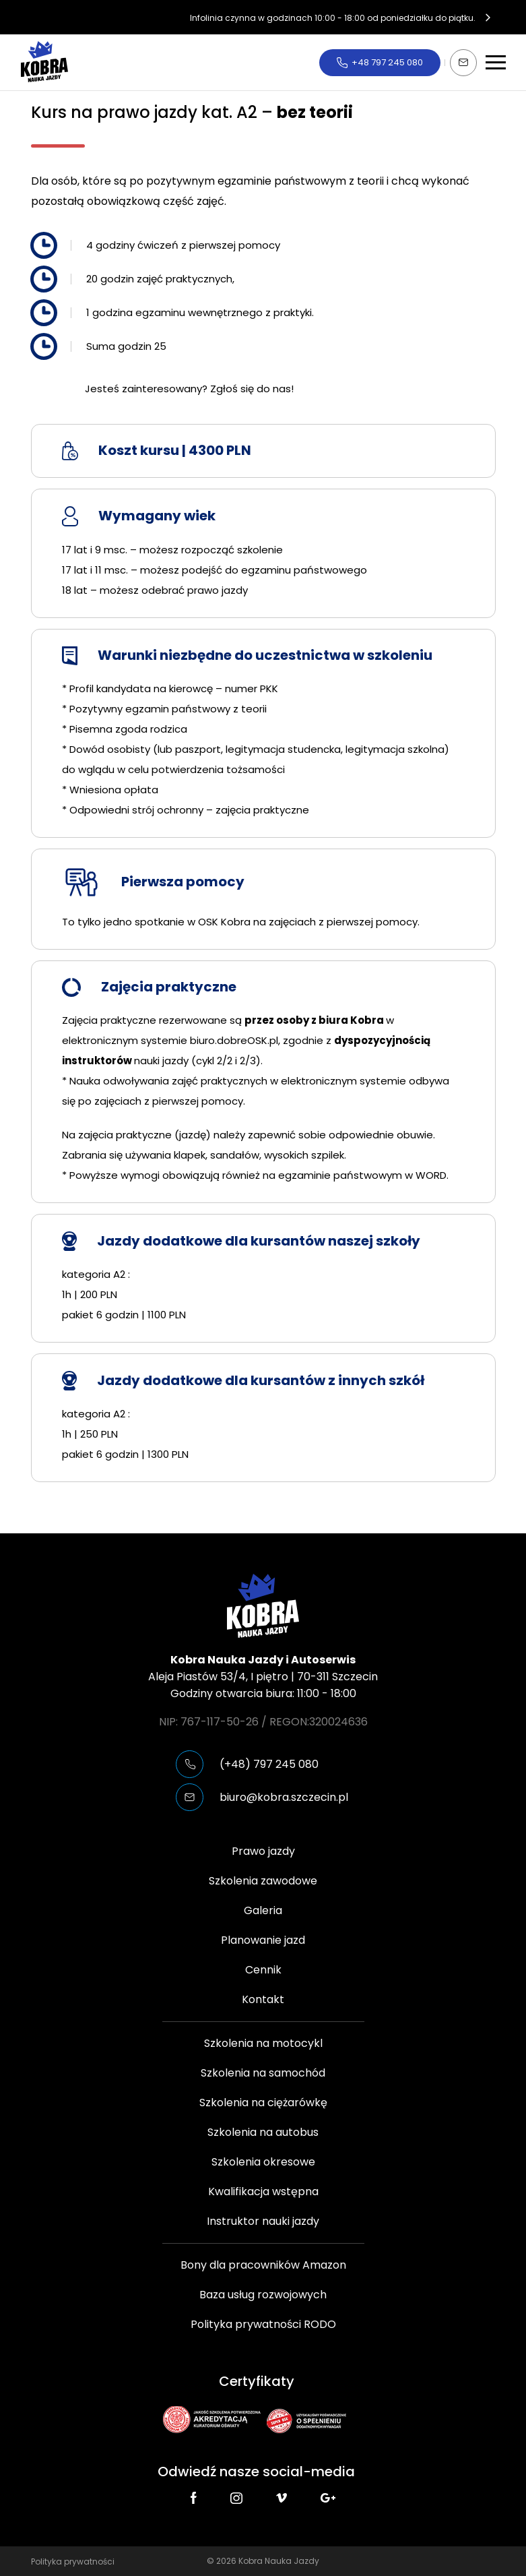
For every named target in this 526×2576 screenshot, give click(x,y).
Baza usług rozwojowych (263, 2294)
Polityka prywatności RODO (263, 2324)
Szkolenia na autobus (263, 2132)
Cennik (263, 1969)
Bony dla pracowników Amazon (263, 2265)
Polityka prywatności (72, 2561)
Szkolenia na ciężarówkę (263, 2102)
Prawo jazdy (263, 1851)
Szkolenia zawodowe (263, 1881)
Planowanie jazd (263, 1940)
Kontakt (263, 1999)
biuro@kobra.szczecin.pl (284, 1797)
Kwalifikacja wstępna (263, 2191)
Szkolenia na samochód (263, 2073)
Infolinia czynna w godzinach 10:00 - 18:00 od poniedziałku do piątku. (332, 17)
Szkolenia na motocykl (263, 2043)
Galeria (263, 1910)
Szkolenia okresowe (263, 2162)
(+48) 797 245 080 (269, 1764)
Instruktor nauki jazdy (263, 2221)
